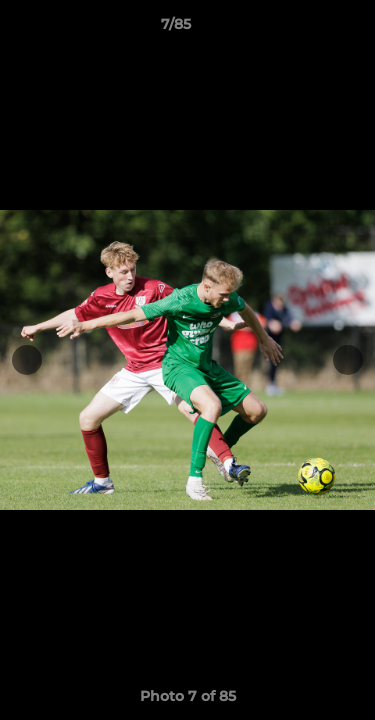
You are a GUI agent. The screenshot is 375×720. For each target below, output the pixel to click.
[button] (303, 29)
